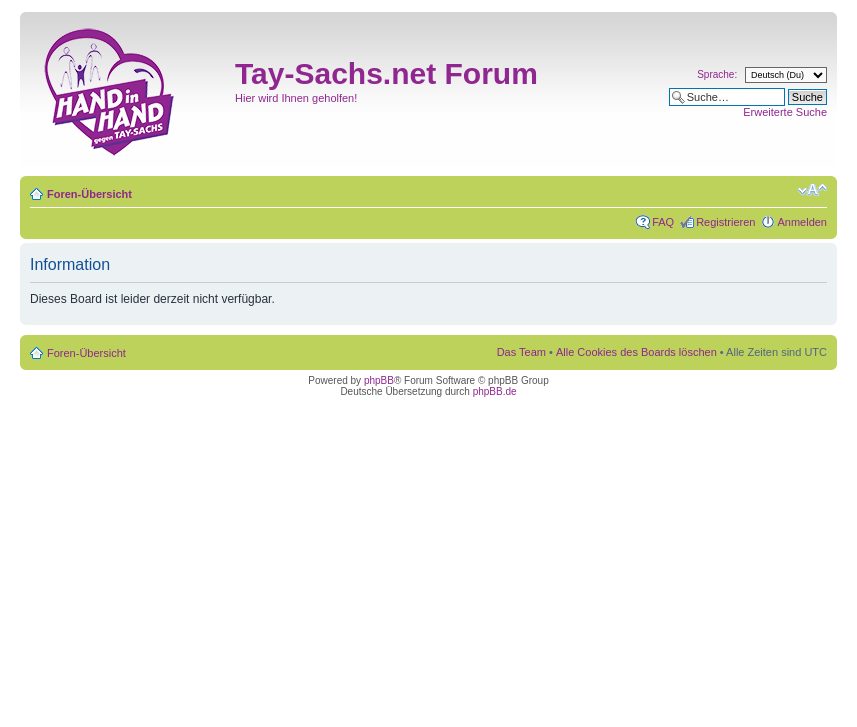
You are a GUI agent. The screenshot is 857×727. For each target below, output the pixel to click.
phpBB (379, 380)
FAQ (663, 222)
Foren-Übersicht (89, 194)
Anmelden (802, 222)
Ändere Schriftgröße (812, 190)
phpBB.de (495, 391)
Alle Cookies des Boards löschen (636, 352)
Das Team (521, 352)
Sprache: (717, 74)
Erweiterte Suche (785, 112)
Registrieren (725, 222)
